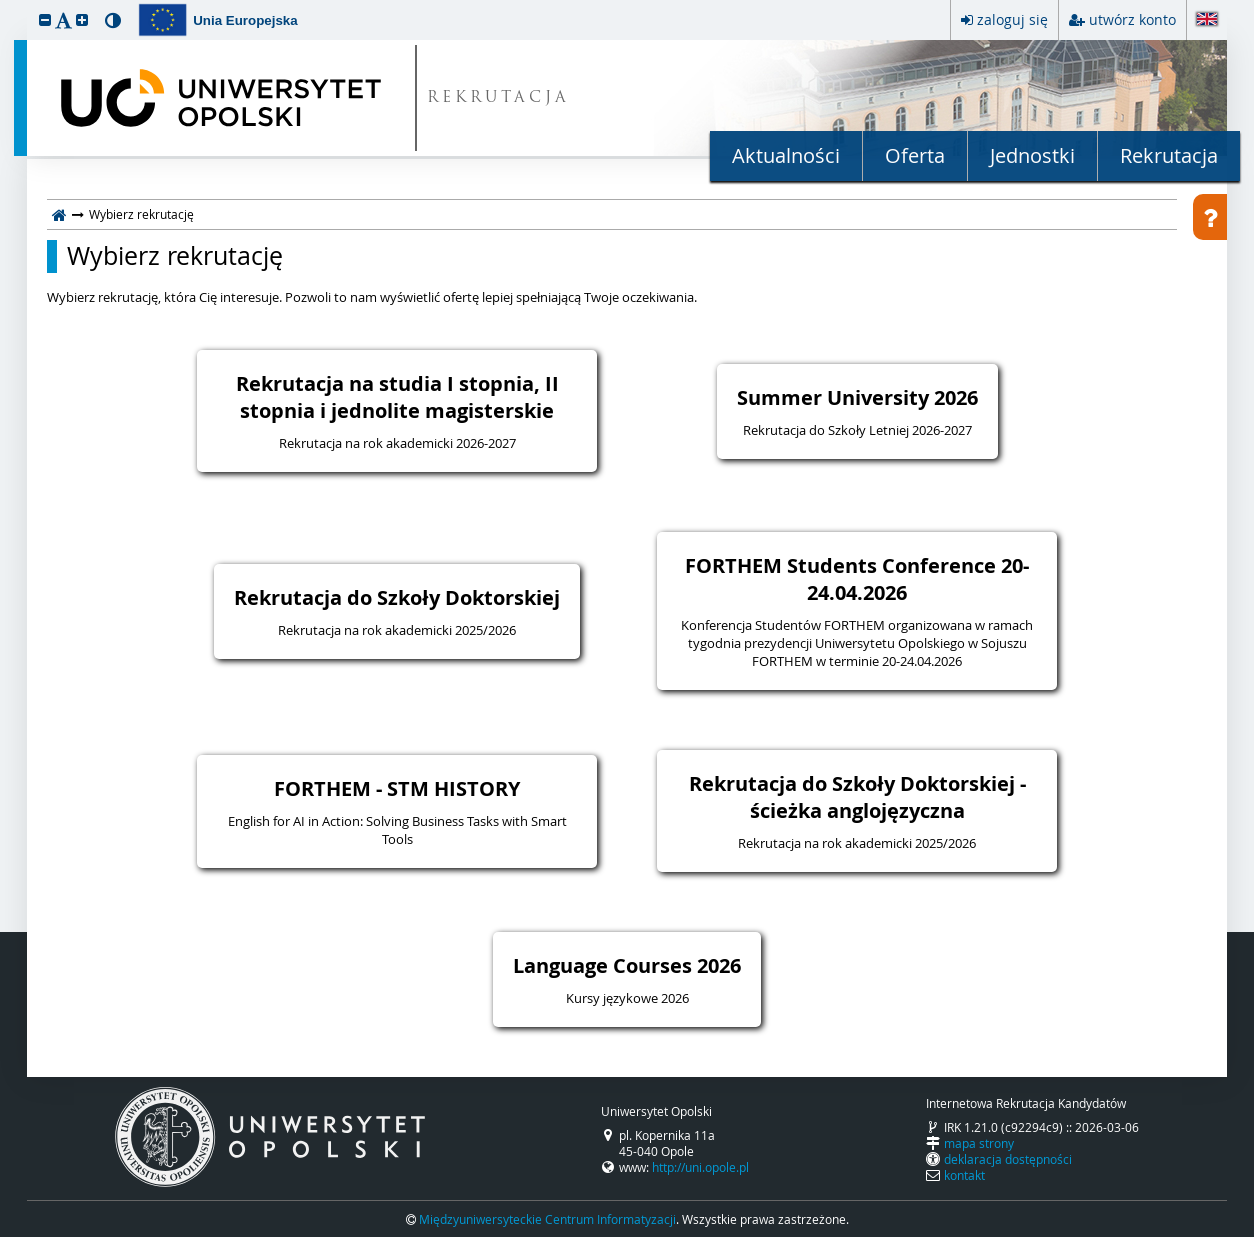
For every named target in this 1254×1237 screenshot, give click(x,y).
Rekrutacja (1169, 155)
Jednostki (1032, 155)
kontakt (964, 1175)
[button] (45, 19)
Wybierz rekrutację (175, 256)
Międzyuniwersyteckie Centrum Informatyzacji (547, 1219)
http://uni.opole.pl (700, 1167)
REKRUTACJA (498, 98)
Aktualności (786, 155)
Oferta (915, 155)
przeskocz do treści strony (5, 5)
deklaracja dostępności (1008, 1159)
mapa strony (979, 1143)
